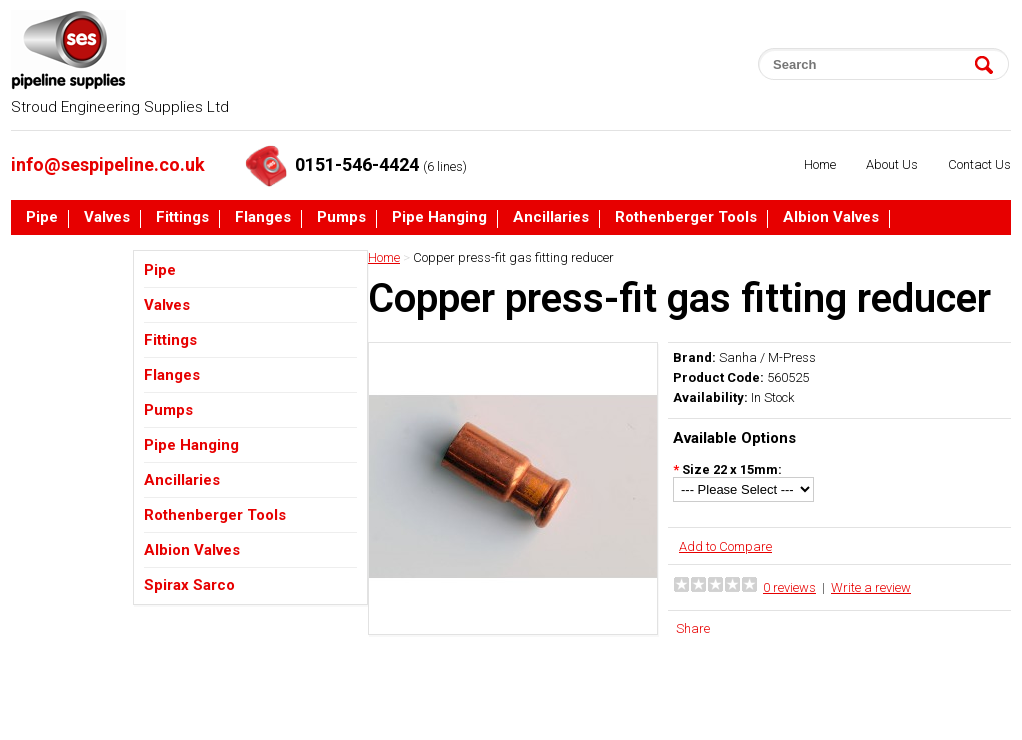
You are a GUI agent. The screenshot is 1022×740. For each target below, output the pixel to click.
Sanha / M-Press (767, 357)
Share (693, 628)
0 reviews (789, 587)
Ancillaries (551, 218)
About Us (892, 164)
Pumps (341, 218)
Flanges (263, 218)
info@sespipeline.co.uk (108, 164)
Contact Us (979, 164)
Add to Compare (725, 546)
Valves (107, 218)
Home (820, 164)
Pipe (42, 218)
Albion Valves (831, 218)
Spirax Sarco (71, 256)
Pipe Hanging (439, 218)
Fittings (182, 218)
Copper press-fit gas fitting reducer (513, 257)
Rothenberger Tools (686, 218)
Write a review (871, 587)
